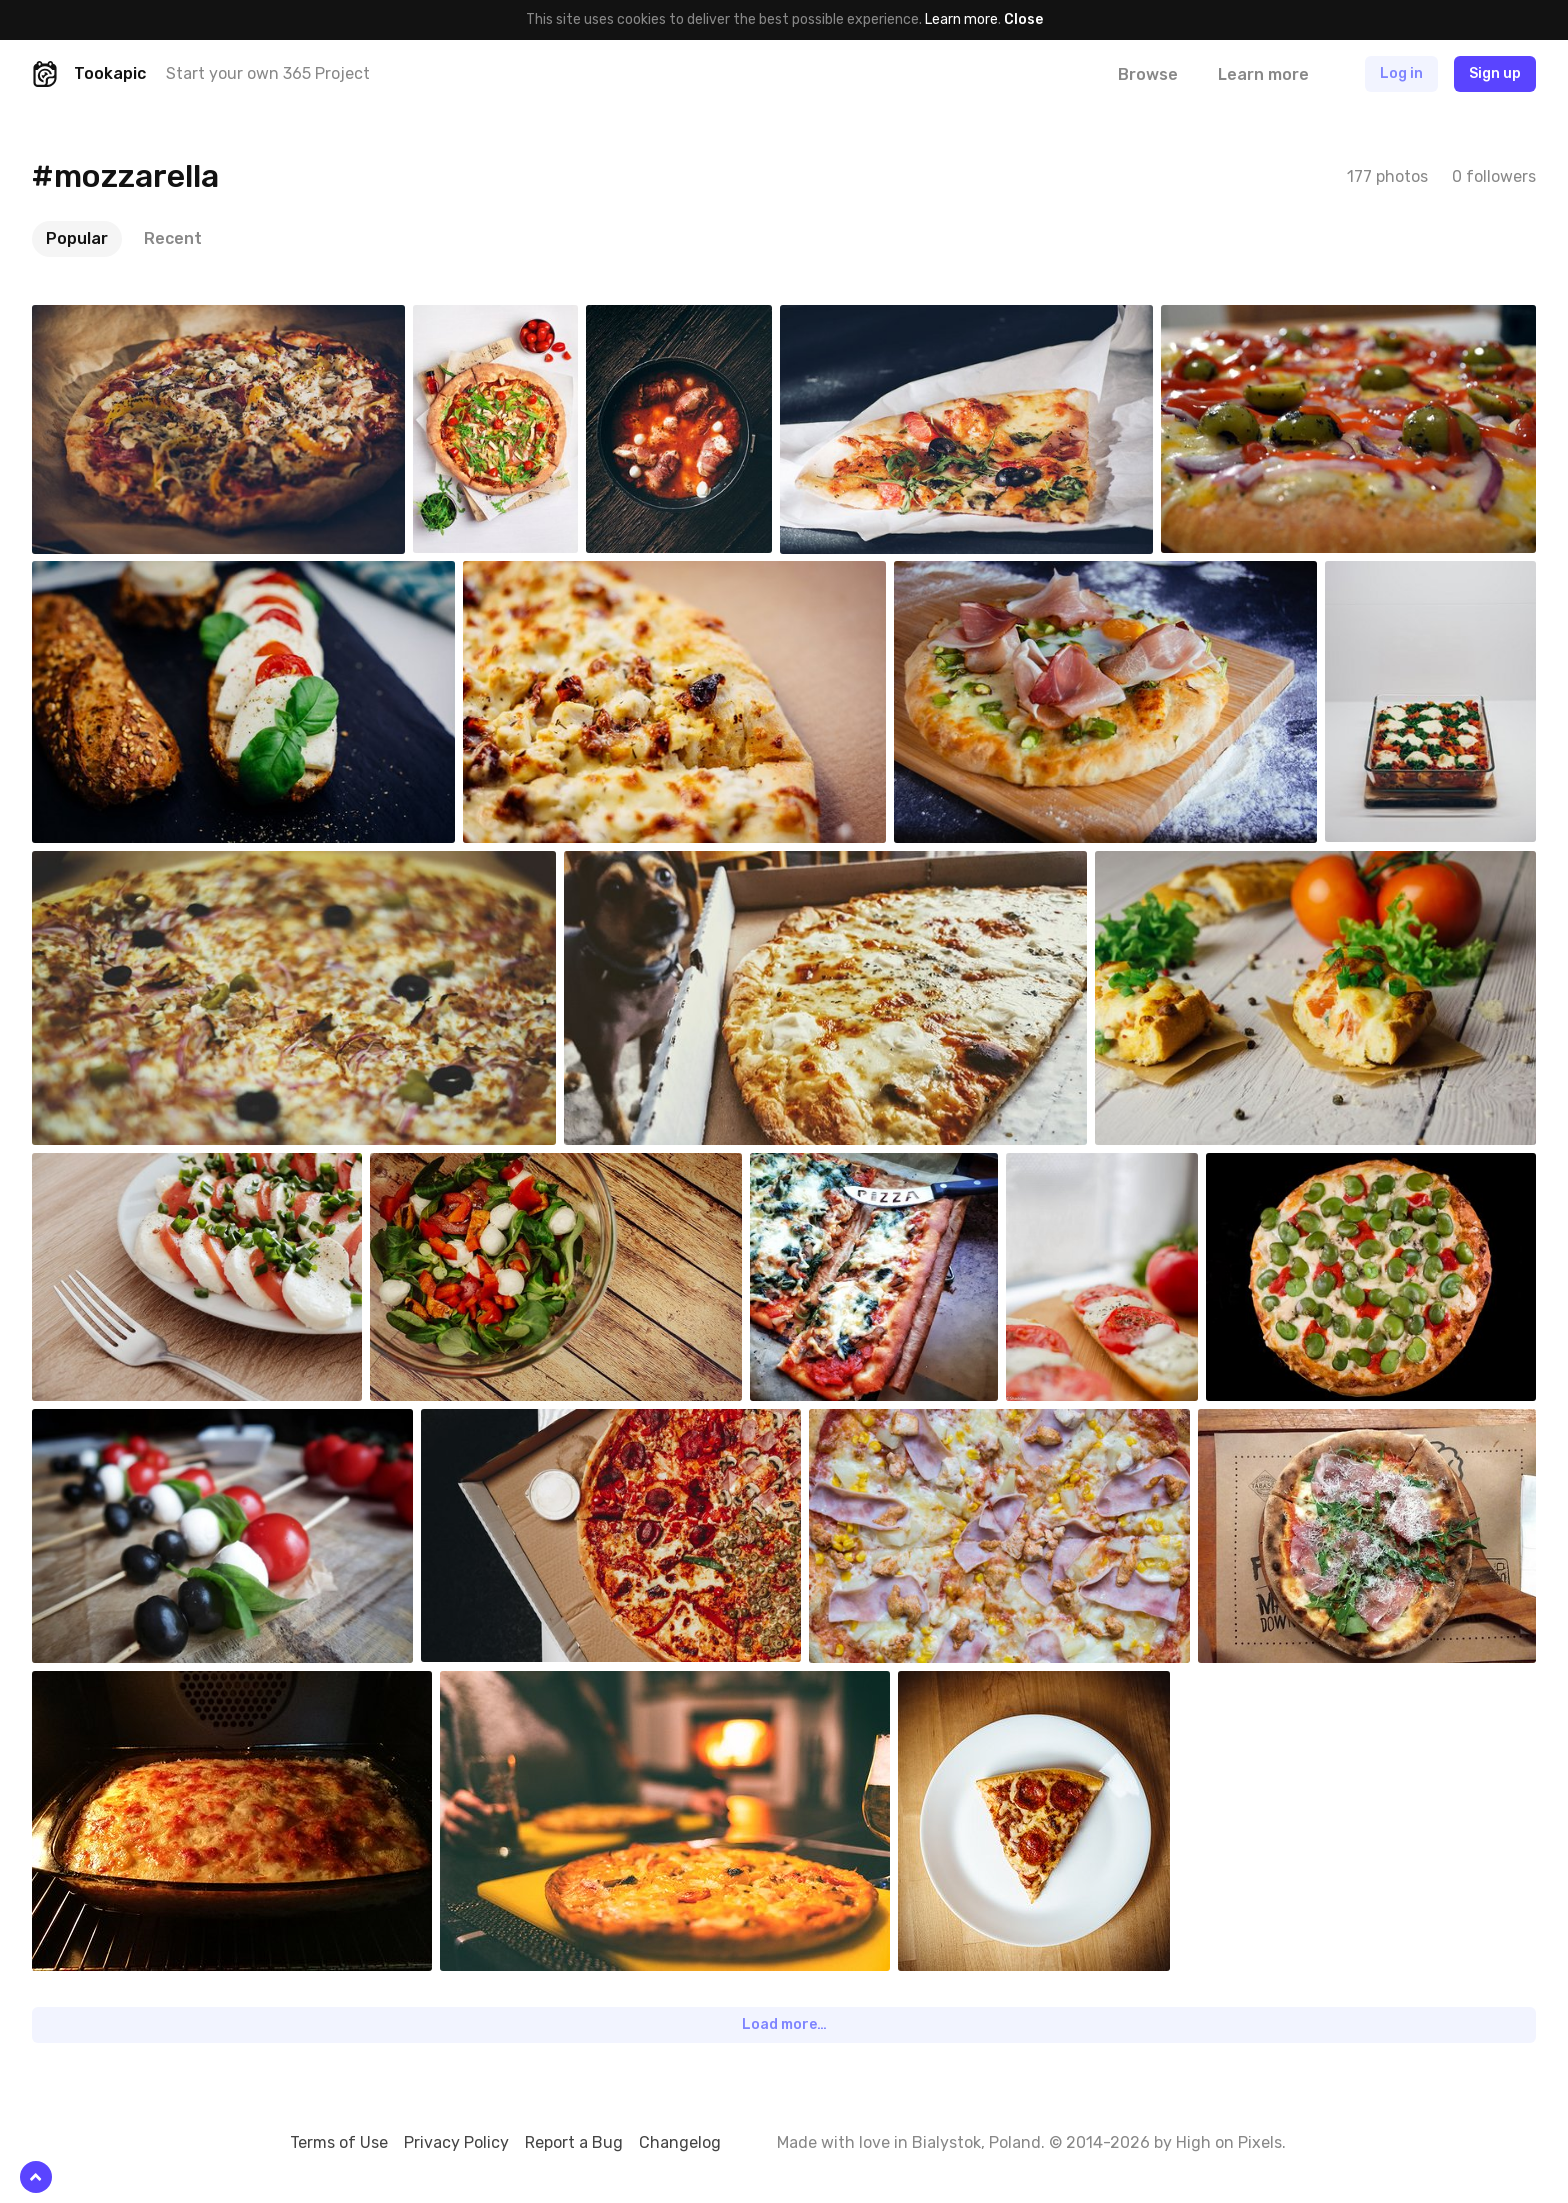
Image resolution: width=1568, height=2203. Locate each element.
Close (1023, 19)
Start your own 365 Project (268, 73)
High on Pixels (1229, 2142)
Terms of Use (339, 2142)
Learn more (961, 19)
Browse (1148, 74)
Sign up (1495, 73)
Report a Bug (574, 2142)
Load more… (784, 2024)
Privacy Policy (456, 2142)
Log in (1401, 73)
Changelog (680, 2142)
